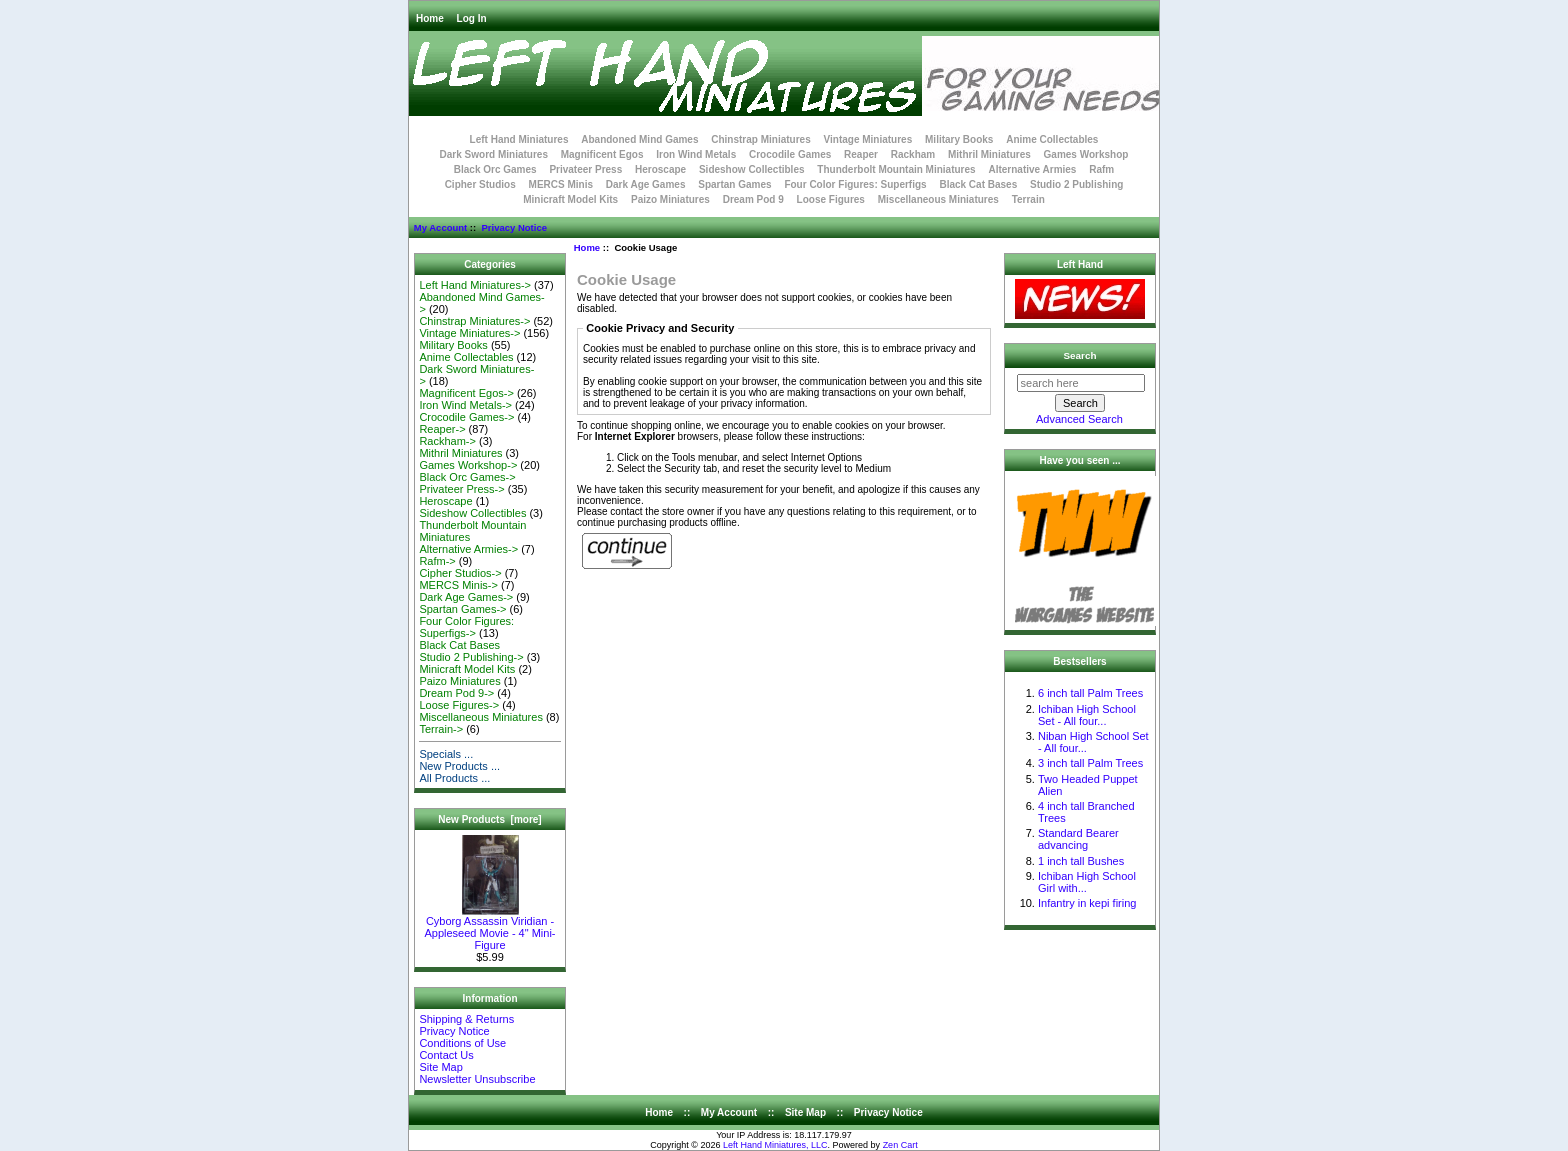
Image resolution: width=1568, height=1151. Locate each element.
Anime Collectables (1052, 139)
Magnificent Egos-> (466, 393)
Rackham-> (447, 441)
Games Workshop (1086, 154)
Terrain (1028, 199)
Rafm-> (437, 561)
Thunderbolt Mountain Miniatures (896, 169)
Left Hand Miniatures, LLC (775, 1145)
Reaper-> (442, 429)
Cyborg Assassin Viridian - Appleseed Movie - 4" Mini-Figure (489, 928)
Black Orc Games (495, 169)
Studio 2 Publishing (1076, 184)
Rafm (1101, 169)
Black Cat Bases (978, 184)
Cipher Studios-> (460, 573)
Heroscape (660, 169)
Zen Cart (900, 1145)
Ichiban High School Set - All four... (1087, 715)
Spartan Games (734, 184)
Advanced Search (1079, 419)
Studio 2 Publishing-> (471, 657)
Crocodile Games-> (466, 417)
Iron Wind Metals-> (465, 405)
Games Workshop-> (468, 465)
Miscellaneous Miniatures (938, 199)
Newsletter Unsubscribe (477, 1079)
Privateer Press (585, 169)
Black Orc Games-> (467, 477)
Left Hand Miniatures (519, 139)
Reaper (861, 154)
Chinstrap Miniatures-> (474, 321)
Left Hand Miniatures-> (475, 285)
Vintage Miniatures (868, 139)
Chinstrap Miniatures (760, 139)
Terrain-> (441, 729)
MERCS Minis (561, 184)
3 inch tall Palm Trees (1090, 763)
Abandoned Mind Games (639, 139)
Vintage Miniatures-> (469, 333)
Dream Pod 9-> (456, 693)
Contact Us (446, 1055)
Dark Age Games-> (466, 597)
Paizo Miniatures (670, 199)
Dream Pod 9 (753, 199)
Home (430, 18)
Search (1080, 355)
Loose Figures (831, 199)
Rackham (913, 154)
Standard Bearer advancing (1078, 839)
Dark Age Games (646, 184)
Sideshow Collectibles (752, 169)
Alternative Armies (1032, 169)
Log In (472, 18)
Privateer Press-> (461, 489)
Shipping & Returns (466, 1019)
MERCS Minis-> (458, 585)
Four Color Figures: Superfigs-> (466, 627)
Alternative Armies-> (468, 549)
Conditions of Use (462, 1043)
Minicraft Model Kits (570, 199)
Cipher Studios (480, 184)
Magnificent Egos (602, 154)
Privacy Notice (513, 227)
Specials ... (446, 754)
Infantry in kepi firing (1087, 903)
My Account (440, 227)
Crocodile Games (790, 154)
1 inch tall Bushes (1081, 861)
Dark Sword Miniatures (494, 154)
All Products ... (454, 778)
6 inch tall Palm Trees (1090, 693)
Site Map (440, 1067)
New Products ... (459, 766)
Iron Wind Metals (696, 154)
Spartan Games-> (462, 609)
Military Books (959, 139)
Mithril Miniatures (989, 154)
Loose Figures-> (459, 705)
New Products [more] (489, 819)
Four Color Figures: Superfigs (855, 184)
